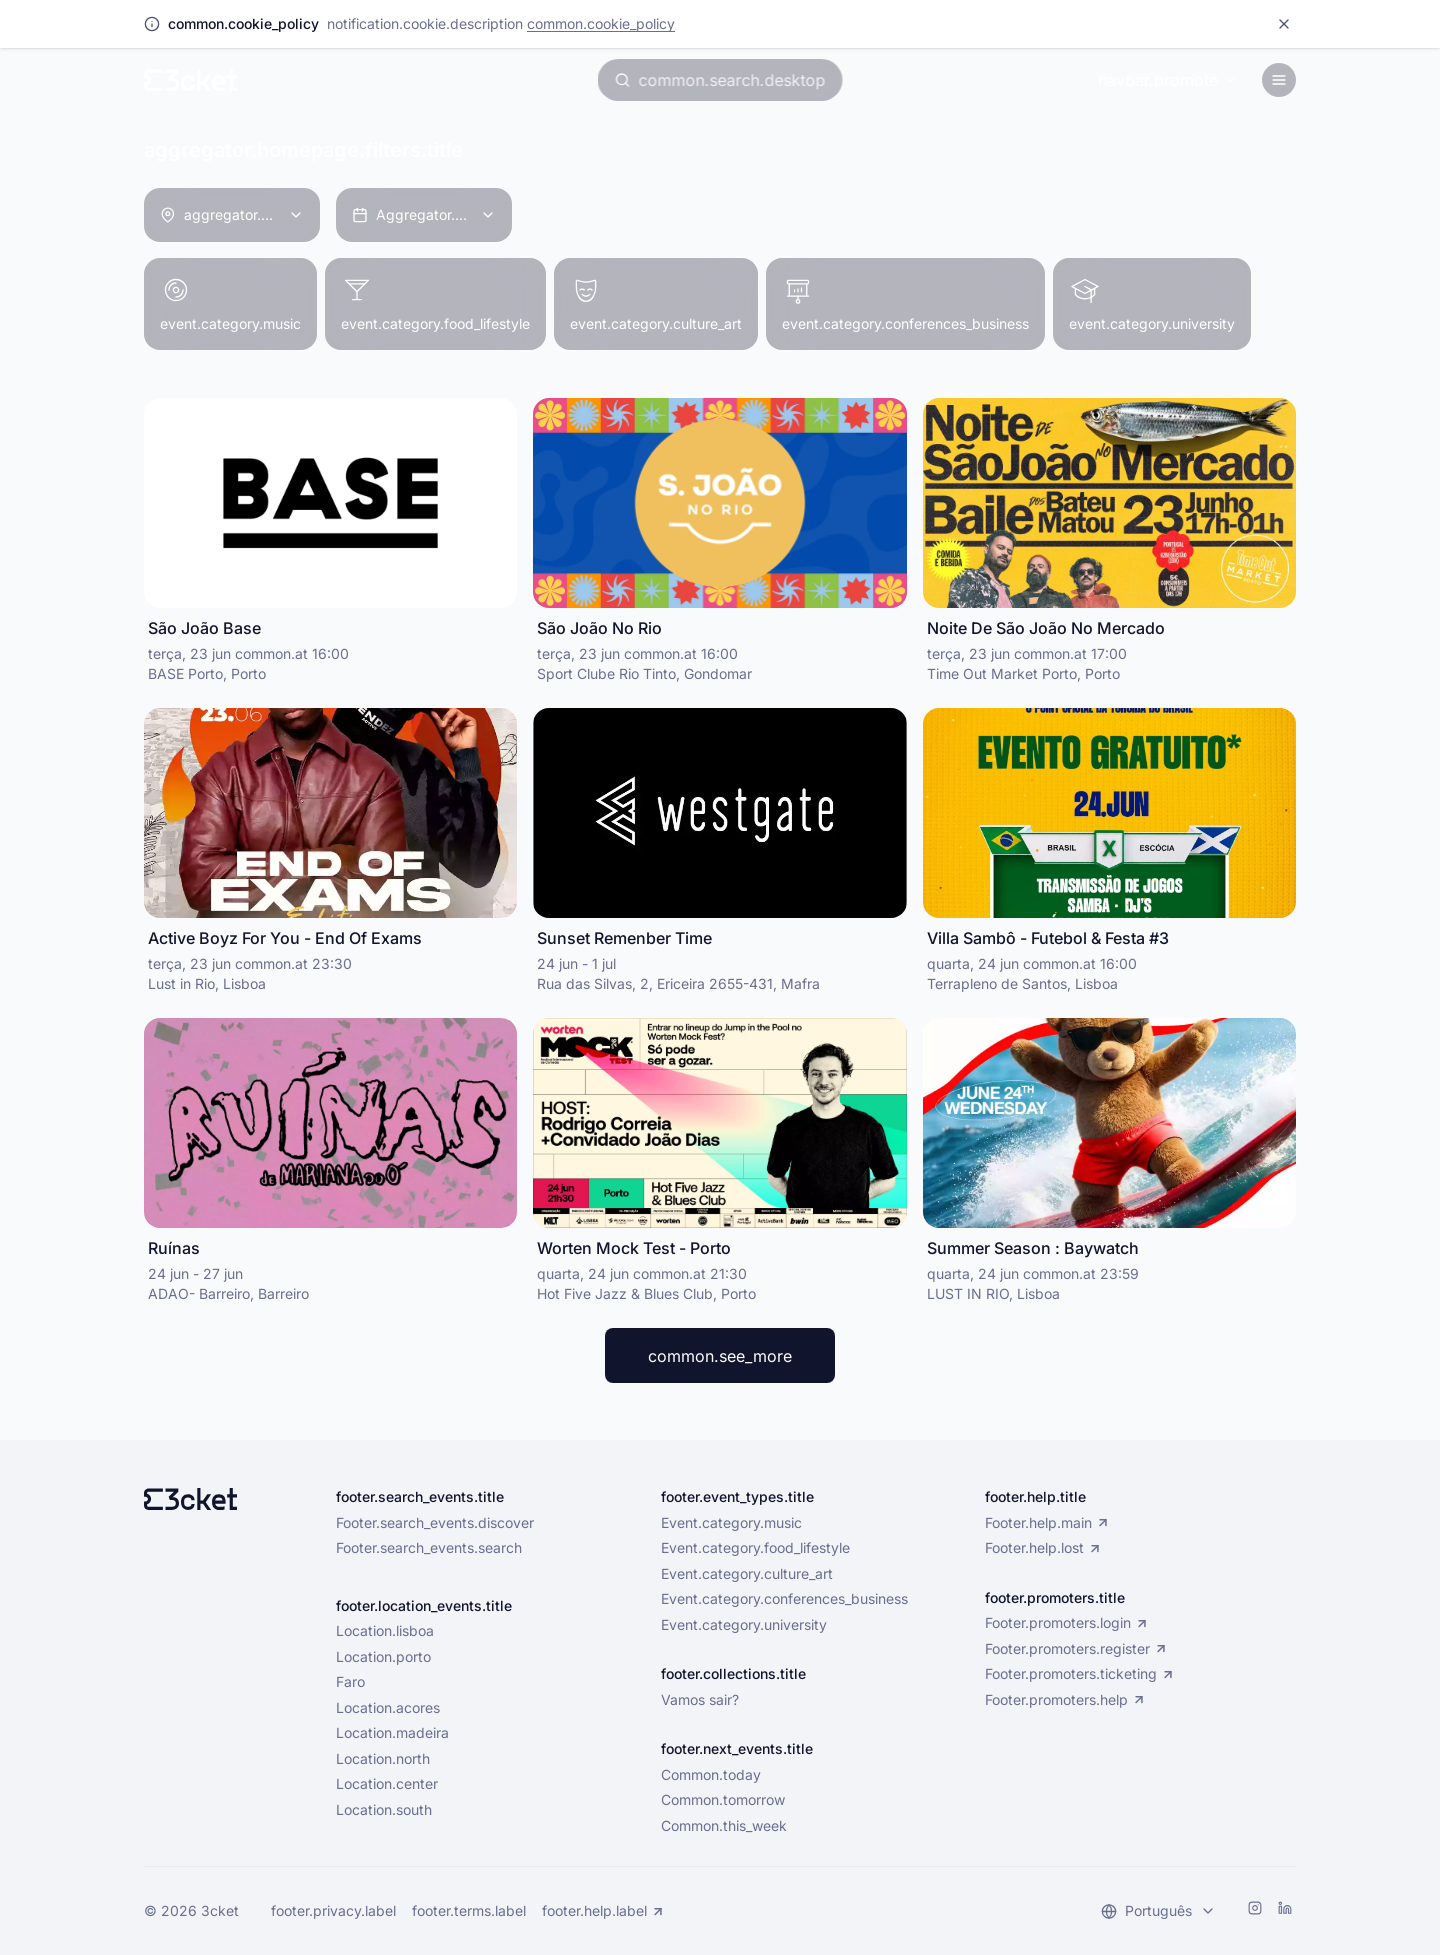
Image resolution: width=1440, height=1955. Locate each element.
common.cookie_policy (601, 23)
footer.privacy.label (333, 1911)
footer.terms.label (469, 1911)
